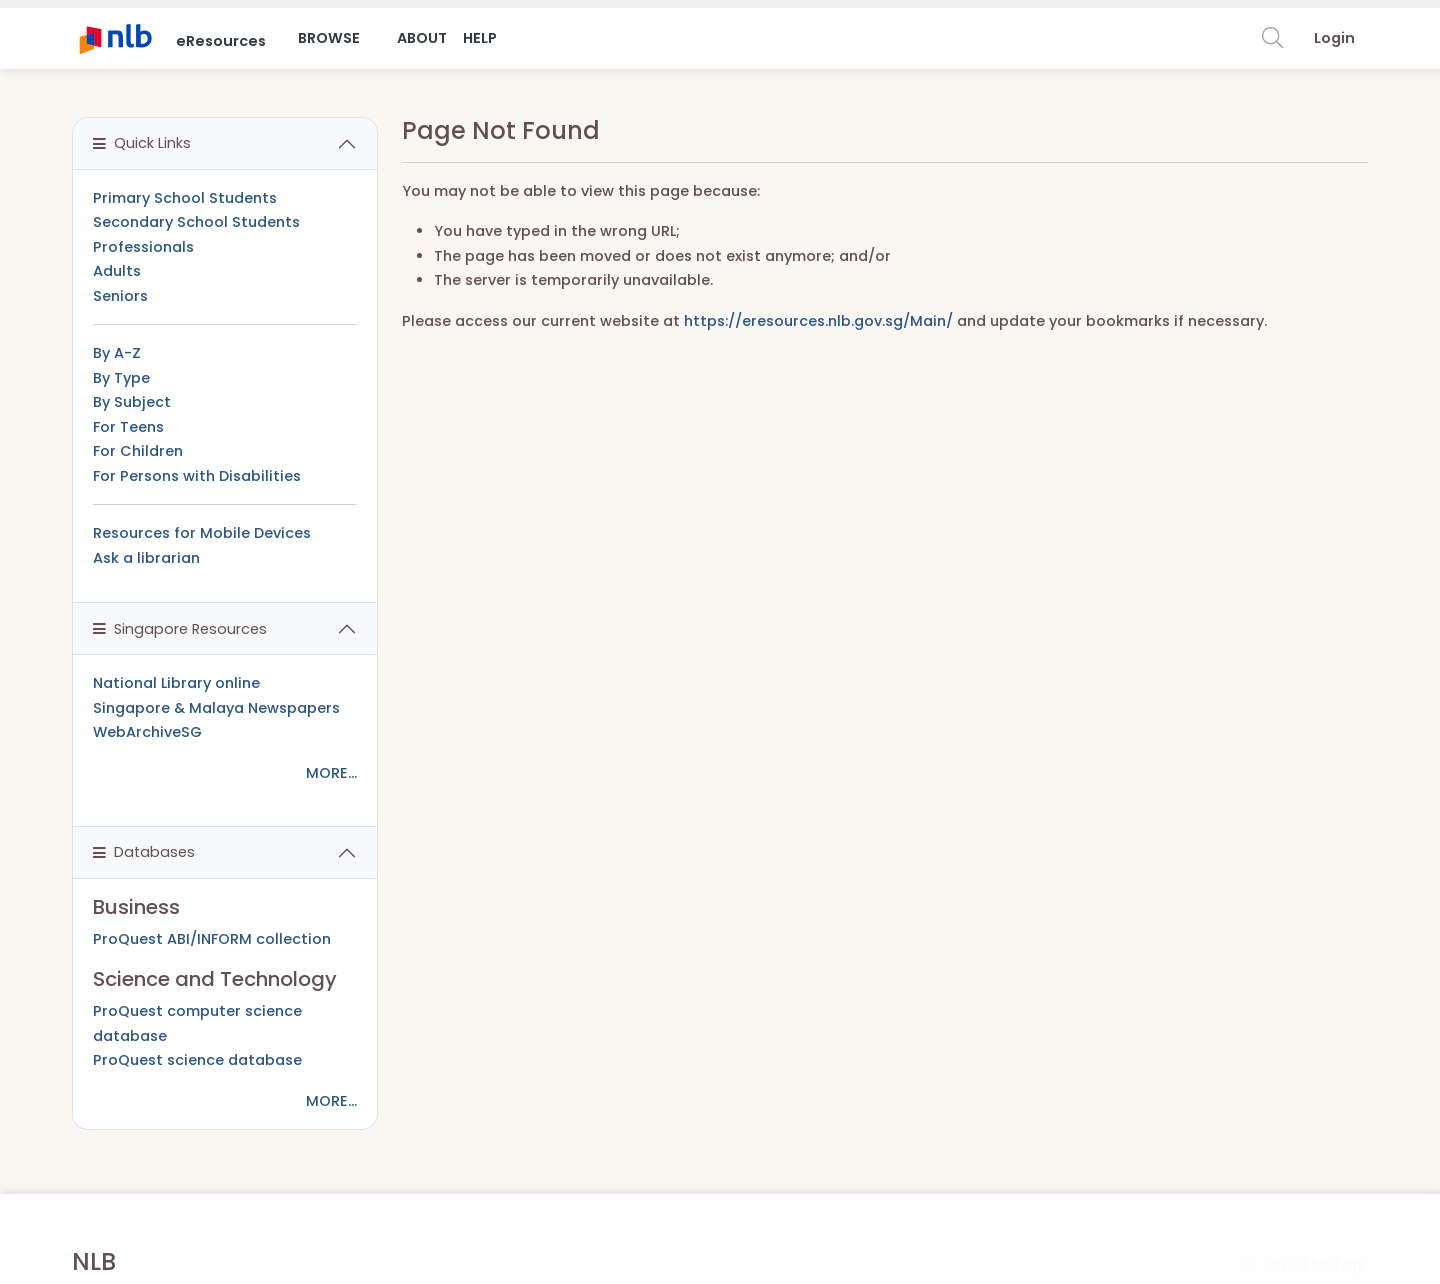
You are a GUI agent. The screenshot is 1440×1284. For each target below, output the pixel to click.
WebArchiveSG (147, 732)
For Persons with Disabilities (197, 476)
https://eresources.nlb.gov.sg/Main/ (818, 321)
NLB (94, 1261)
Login (1334, 38)
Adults (117, 271)
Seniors (120, 296)
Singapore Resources (180, 629)
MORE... (331, 773)
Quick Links (142, 143)
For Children (138, 451)
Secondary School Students (196, 222)
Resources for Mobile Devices (202, 533)
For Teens (128, 427)
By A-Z (117, 353)
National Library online (176, 683)
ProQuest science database (197, 1060)
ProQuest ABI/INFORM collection (212, 939)
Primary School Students (185, 198)
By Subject (132, 402)
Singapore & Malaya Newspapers (216, 708)
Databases (144, 852)
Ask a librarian (146, 558)
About (422, 38)
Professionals (143, 247)
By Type (121, 378)
